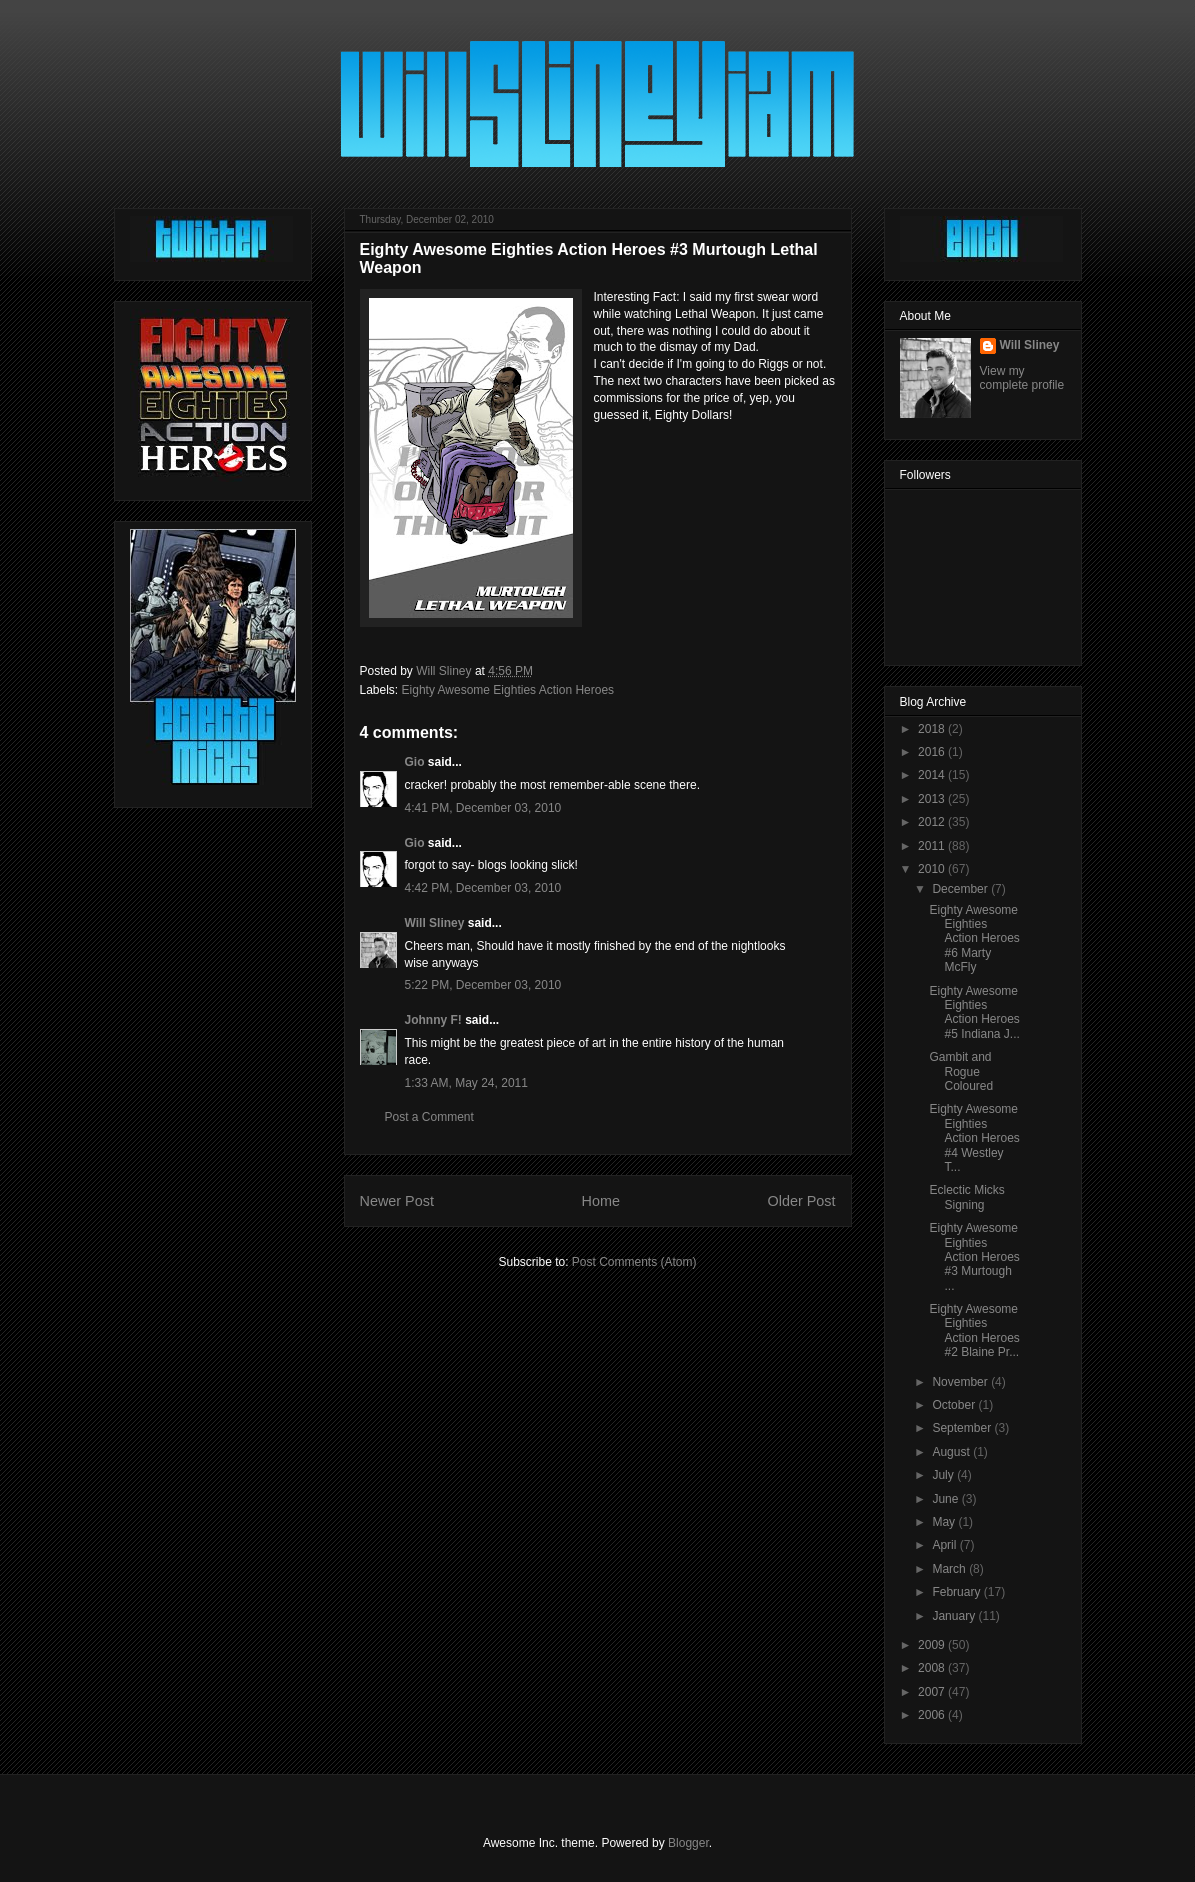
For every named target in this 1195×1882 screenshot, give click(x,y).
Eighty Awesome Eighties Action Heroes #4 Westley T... (974, 1138)
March (950, 1569)
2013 (933, 799)
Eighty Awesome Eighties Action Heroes (508, 690)
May (945, 1522)
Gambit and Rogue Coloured (961, 1071)
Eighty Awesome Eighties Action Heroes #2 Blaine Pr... (974, 1330)
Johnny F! (433, 1020)
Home (601, 1201)
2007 (933, 1692)
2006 (933, 1715)
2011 (933, 846)
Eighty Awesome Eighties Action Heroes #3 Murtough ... (974, 1257)
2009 (933, 1645)
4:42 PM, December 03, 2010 (483, 888)
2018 (933, 729)
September (963, 1428)
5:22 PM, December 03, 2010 (483, 985)
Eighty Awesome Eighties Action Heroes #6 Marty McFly (974, 939)
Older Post (802, 1201)
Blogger (688, 1843)
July (944, 1475)
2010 (933, 869)
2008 (933, 1668)
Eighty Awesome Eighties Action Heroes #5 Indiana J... (974, 1012)
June (946, 1499)
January (955, 1616)
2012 (933, 822)
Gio (415, 762)
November (961, 1382)
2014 (933, 775)
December (961, 889)
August (952, 1452)
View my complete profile (1022, 378)
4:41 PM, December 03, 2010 (483, 808)
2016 (933, 752)
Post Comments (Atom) (634, 1262)
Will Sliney (435, 923)
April (945, 1545)
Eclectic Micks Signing (966, 1197)
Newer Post (397, 1201)
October (955, 1405)
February (957, 1592)
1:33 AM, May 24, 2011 (466, 1083)
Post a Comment (429, 1117)
